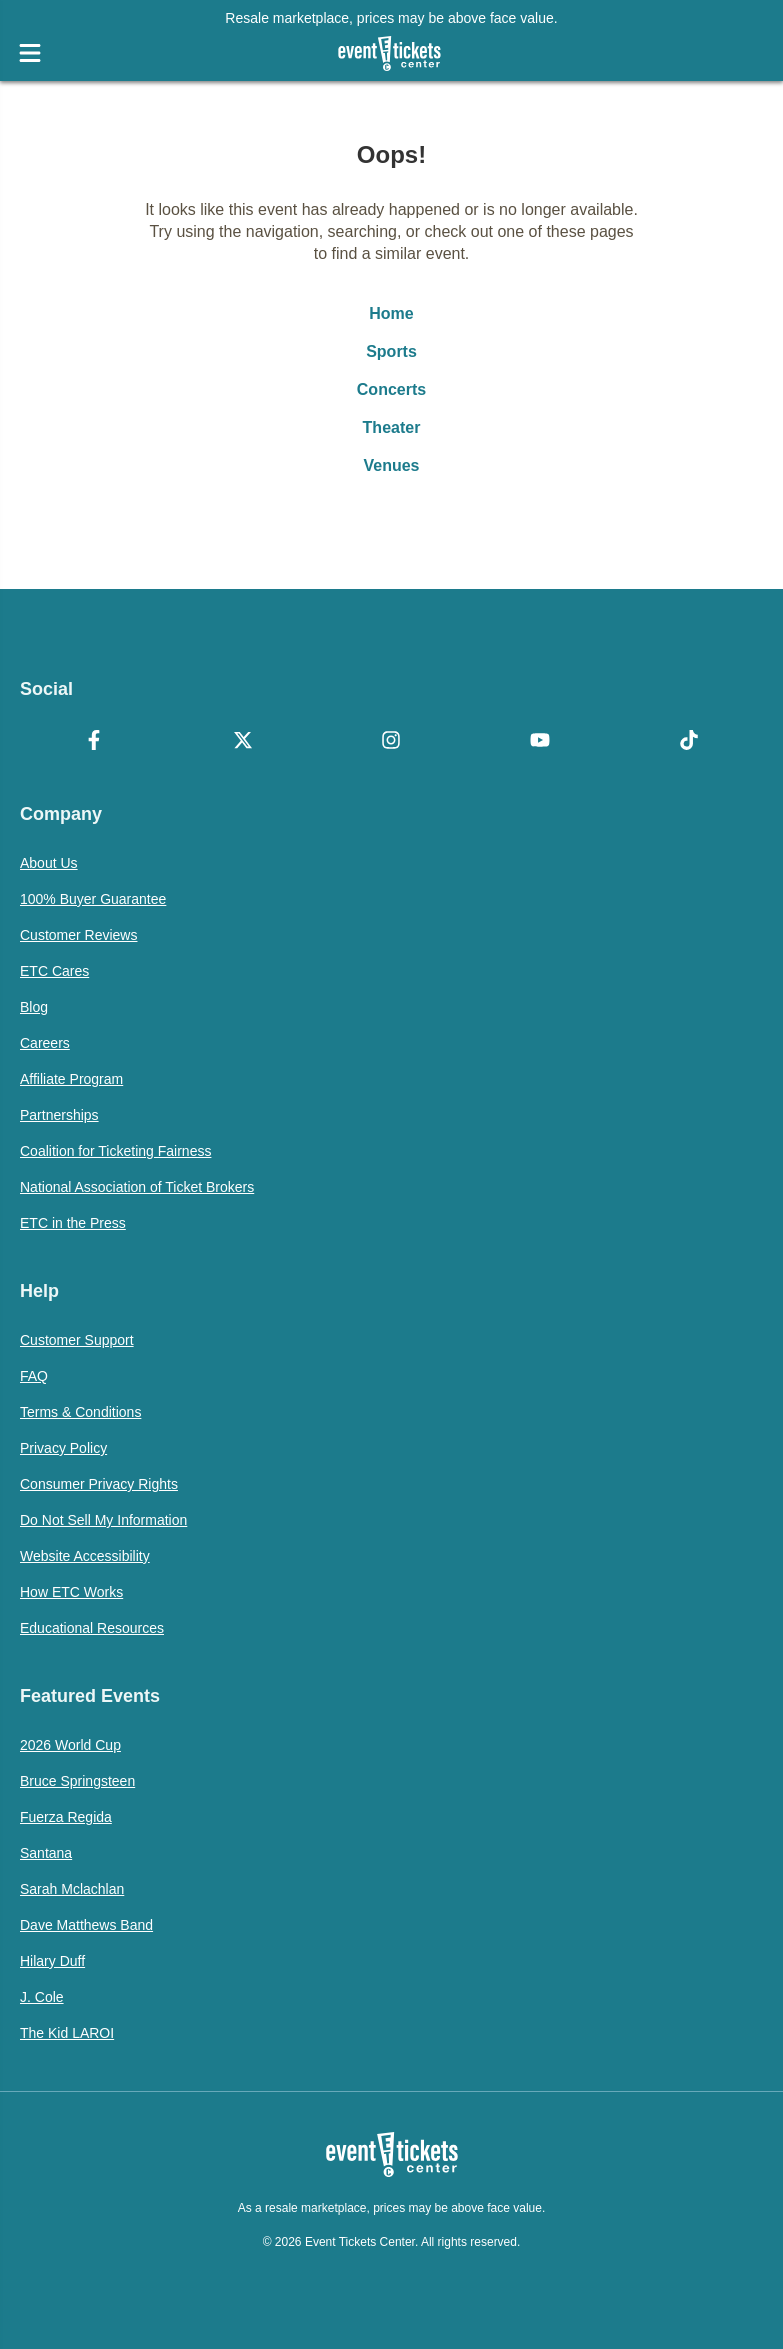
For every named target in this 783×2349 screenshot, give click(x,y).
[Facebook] (94, 742)
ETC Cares (54, 971)
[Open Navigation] (30, 53)
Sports (391, 351)
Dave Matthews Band (86, 1925)
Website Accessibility (85, 1556)
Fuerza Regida (66, 1817)
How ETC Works (71, 1592)
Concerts (391, 389)
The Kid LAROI (67, 2033)
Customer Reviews (78, 935)
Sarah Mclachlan (72, 1889)
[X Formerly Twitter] (243, 742)
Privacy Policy (63, 1448)
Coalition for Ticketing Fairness (115, 1151)
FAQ (34, 1376)
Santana (46, 1853)
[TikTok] (688, 742)
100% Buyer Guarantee (93, 899)
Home (391, 313)
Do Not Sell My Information (103, 1520)
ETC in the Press (73, 1223)
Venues (391, 465)
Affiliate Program (71, 1079)
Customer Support (77, 1340)
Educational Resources (92, 1628)
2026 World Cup (70, 1745)
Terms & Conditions (80, 1412)
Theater (392, 427)
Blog (34, 1007)
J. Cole (42, 1997)
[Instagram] (391, 742)
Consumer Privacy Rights (99, 1484)
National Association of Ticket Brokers (137, 1187)
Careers (45, 1043)
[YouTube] (540, 742)
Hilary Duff (52, 1961)
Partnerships (59, 1115)
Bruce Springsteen (77, 1781)
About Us (49, 863)
